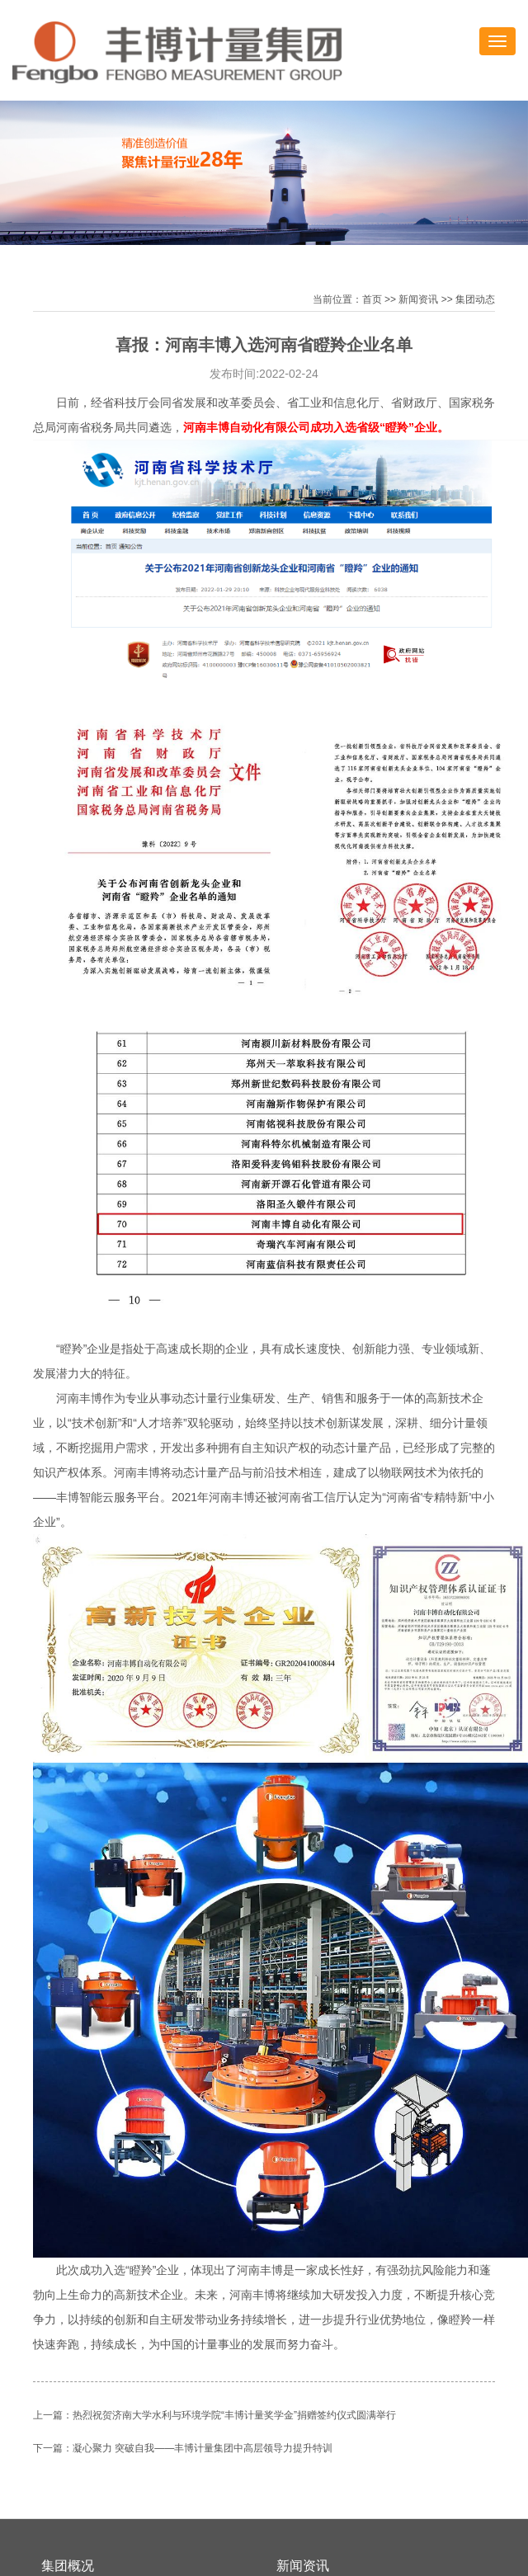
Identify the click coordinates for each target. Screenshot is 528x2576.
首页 (372, 299)
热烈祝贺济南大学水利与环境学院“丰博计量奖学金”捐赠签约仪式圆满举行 (234, 2415)
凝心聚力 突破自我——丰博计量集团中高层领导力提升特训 (202, 2448)
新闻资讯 (418, 299)
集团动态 (475, 299)
